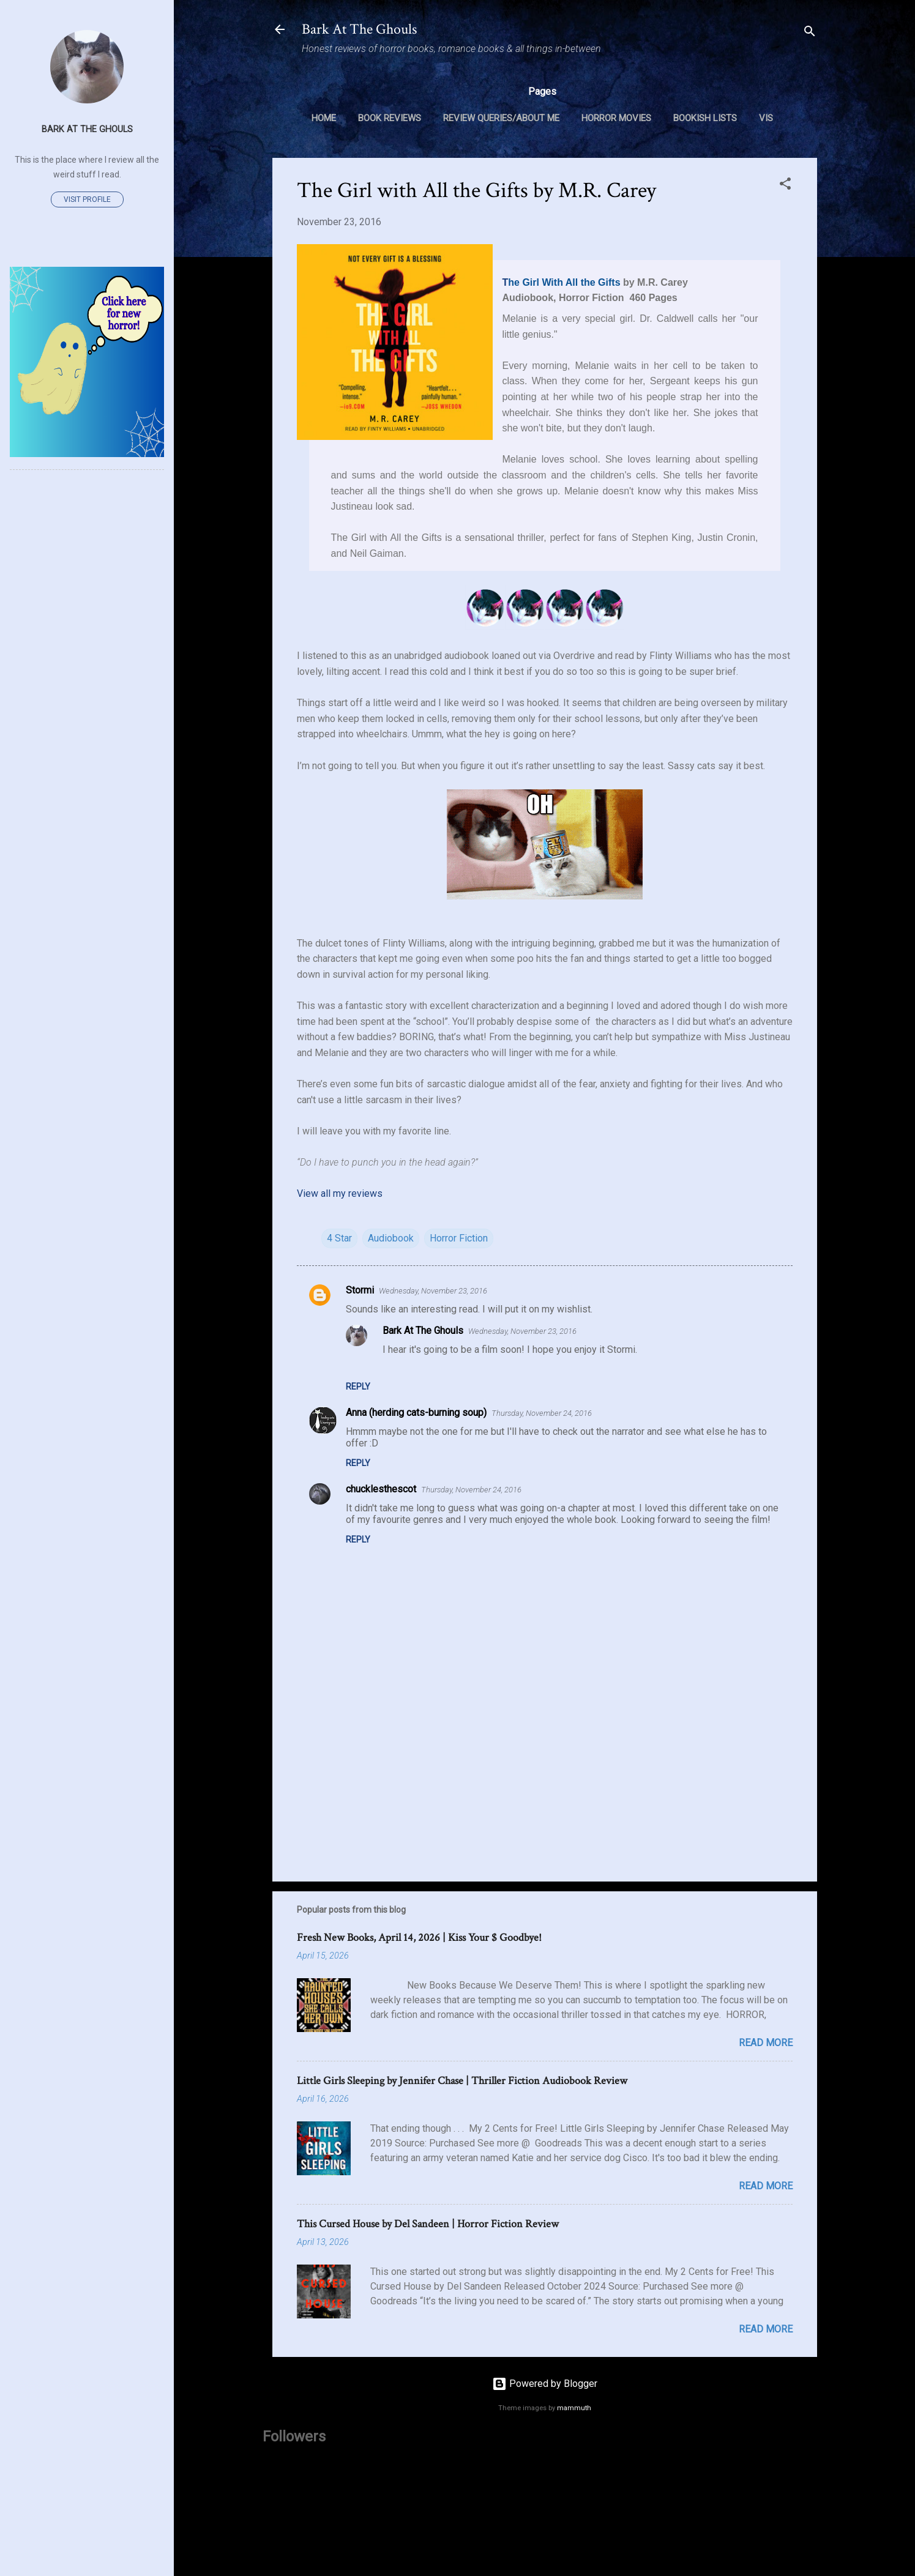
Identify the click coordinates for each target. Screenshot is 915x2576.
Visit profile (87, 199)
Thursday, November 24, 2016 (541, 1413)
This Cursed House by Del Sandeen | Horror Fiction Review (428, 2224)
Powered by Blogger (544, 2383)
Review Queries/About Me (501, 118)
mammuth (574, 2408)
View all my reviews (340, 1193)
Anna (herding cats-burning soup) (416, 1412)
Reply (358, 1386)
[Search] (809, 33)
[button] (785, 185)
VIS (766, 118)
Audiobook (391, 1238)
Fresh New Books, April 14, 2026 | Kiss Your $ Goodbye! (419, 1937)
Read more (766, 2043)
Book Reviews (389, 118)
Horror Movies (616, 118)
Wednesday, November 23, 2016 (433, 1290)
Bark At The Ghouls (359, 29)
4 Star (339, 1238)
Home (324, 118)
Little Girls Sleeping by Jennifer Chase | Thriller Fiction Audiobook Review (462, 2081)
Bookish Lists (705, 118)
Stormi (360, 1290)
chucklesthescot (381, 1489)
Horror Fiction (459, 1238)
